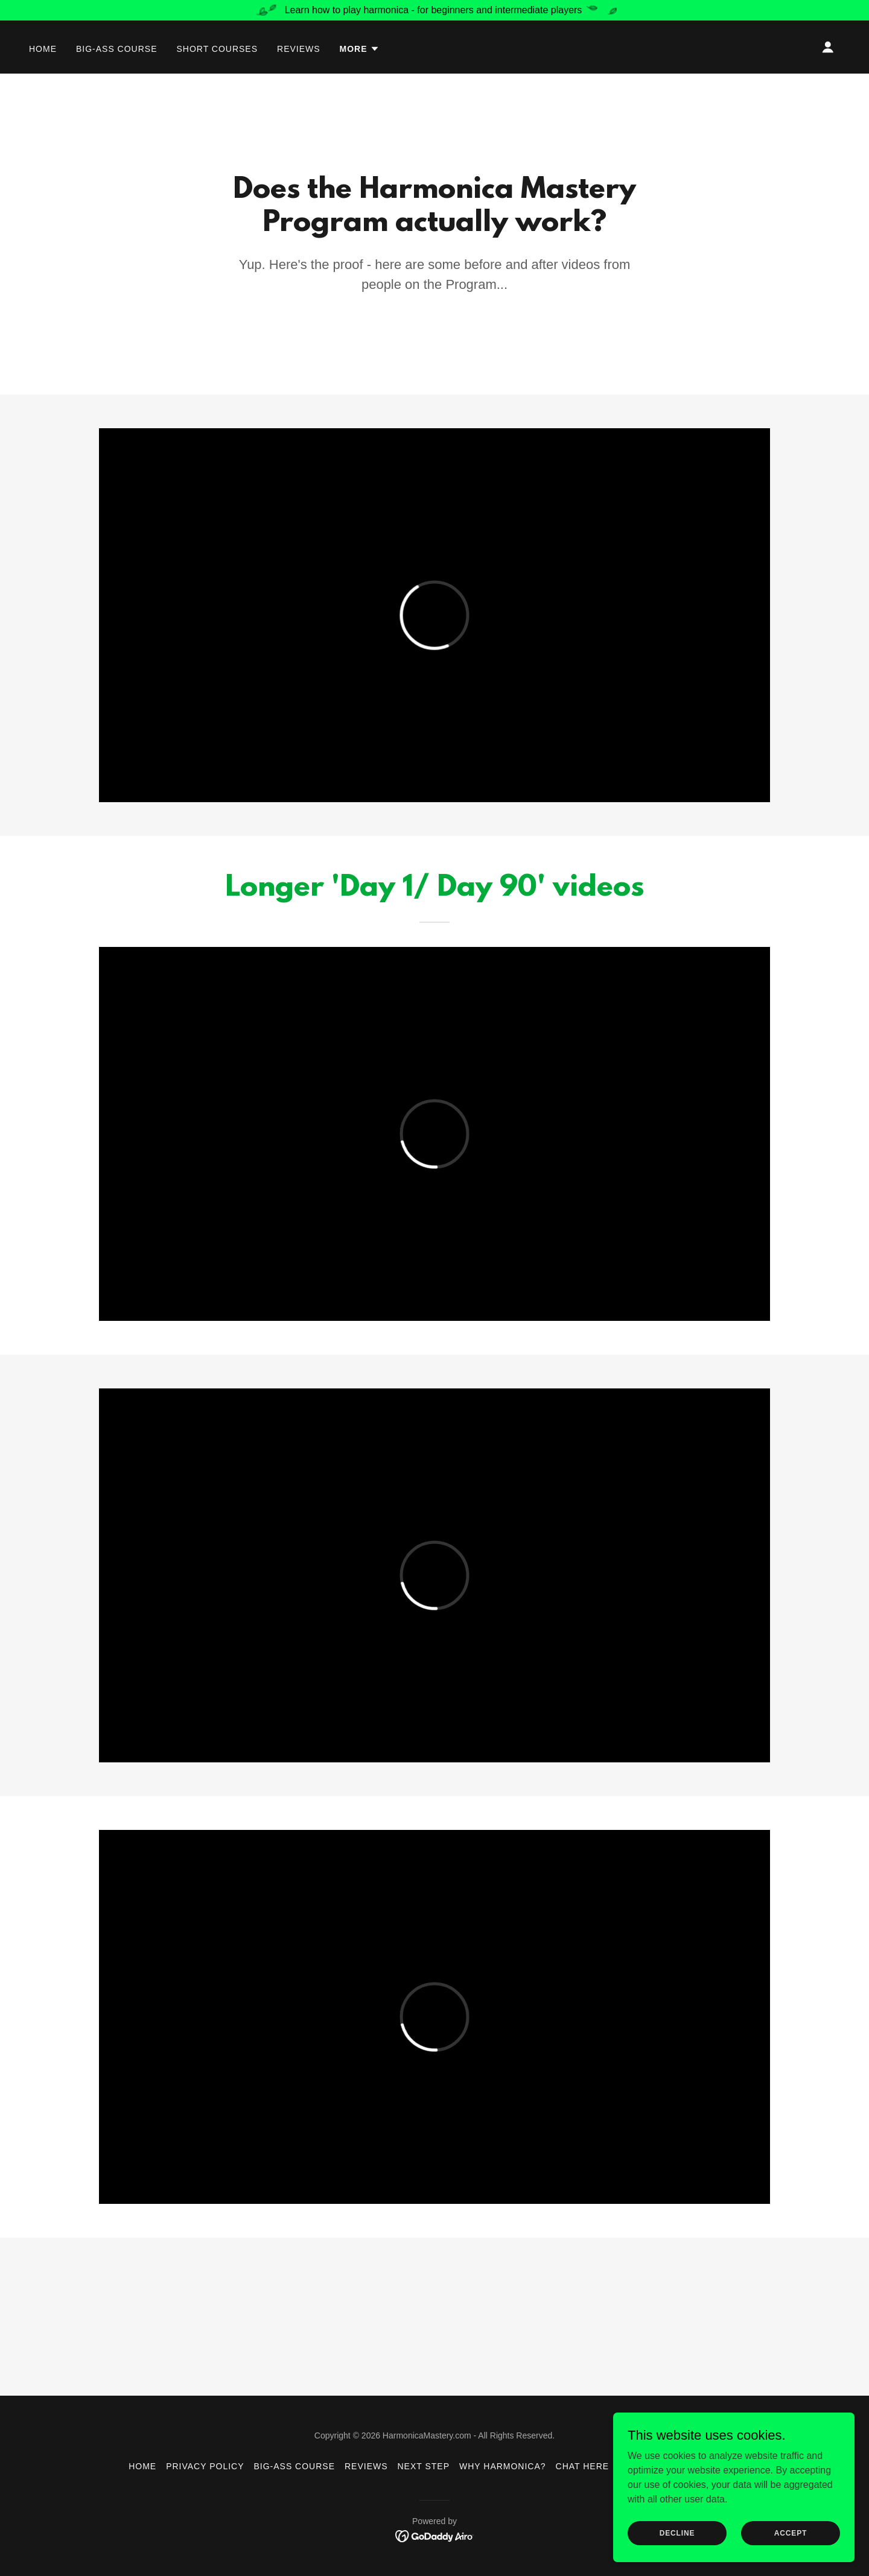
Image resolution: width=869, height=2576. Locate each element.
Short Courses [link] (217, 49)
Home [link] (43, 49)
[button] (360, 49)
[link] (434, 2535)
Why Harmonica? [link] (502, 2466)
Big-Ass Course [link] (117, 49)
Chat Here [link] (583, 2466)
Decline (677, 2532)
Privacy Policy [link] (205, 2466)
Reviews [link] (298, 49)
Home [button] (142, 2466)
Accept (790, 2532)
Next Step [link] (424, 2466)
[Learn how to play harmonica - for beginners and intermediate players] (434, 10)
